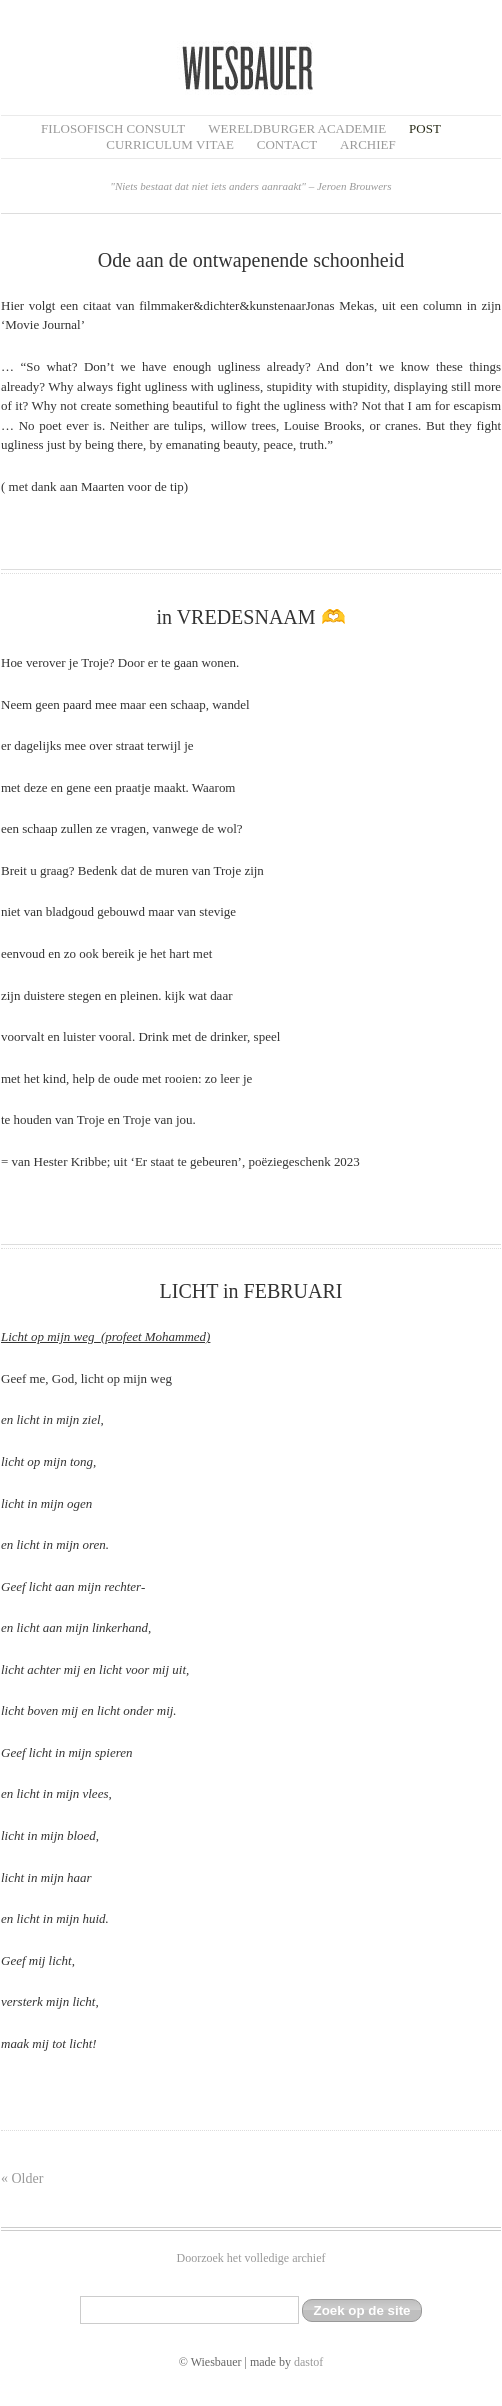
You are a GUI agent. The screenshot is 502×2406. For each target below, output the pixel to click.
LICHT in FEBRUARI (251, 1291)
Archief (368, 144)
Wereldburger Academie (297, 128)
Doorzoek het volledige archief (251, 2258)
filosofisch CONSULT (113, 128)
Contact (287, 144)
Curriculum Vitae (170, 144)
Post (425, 128)
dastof (308, 2362)
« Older (22, 2178)
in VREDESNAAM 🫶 (250, 617)
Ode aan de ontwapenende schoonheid (251, 260)
